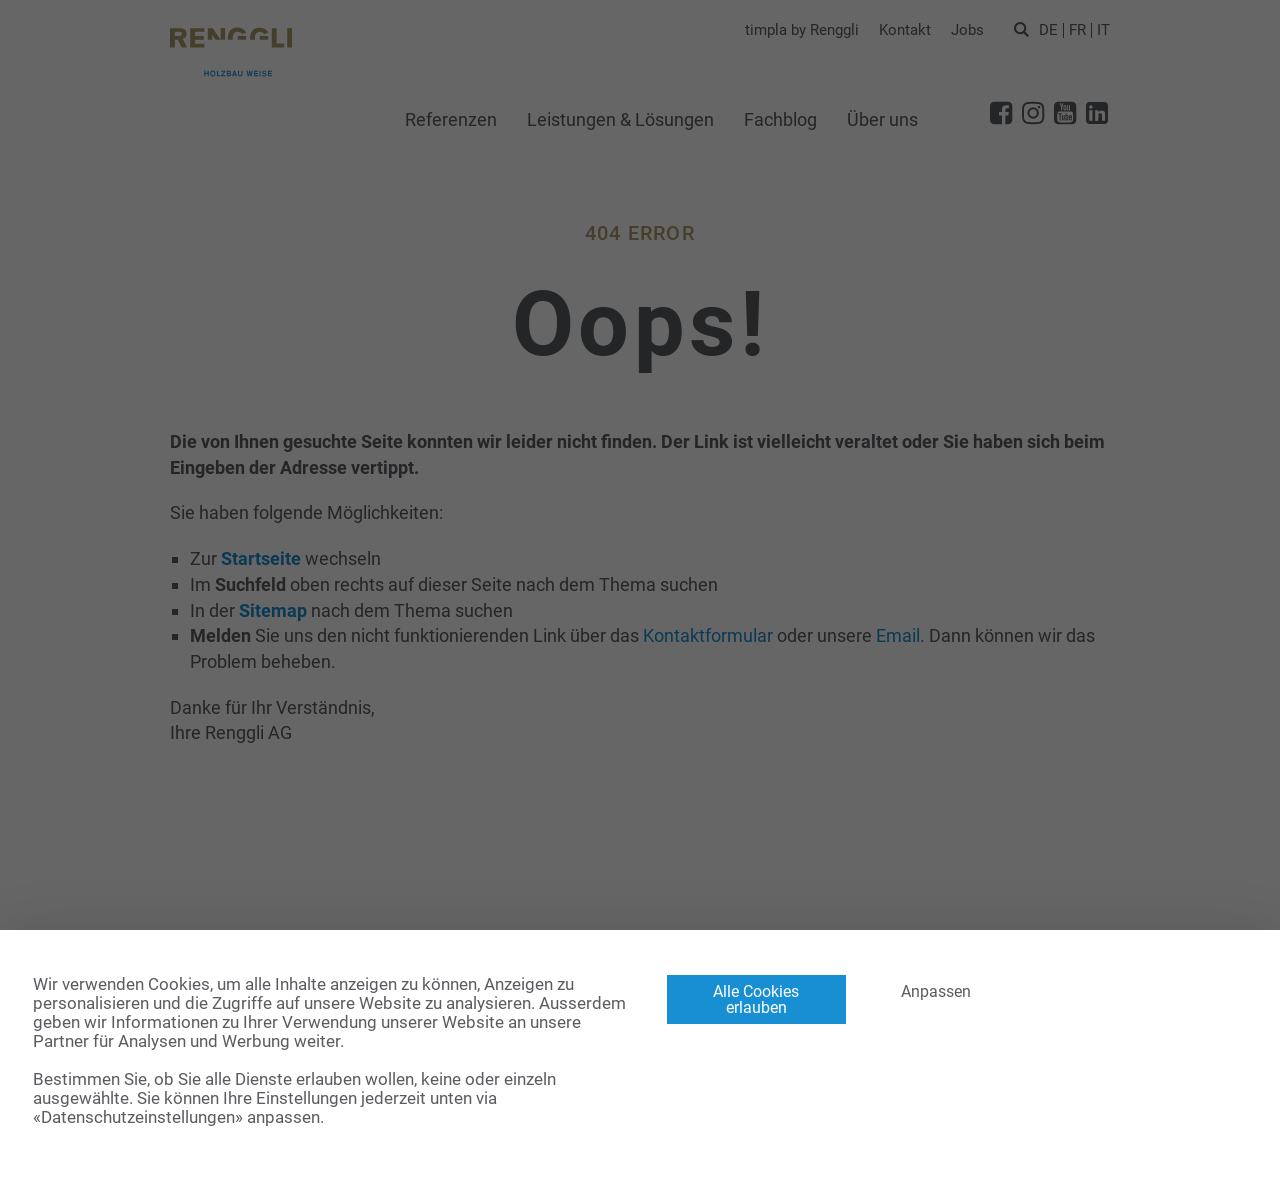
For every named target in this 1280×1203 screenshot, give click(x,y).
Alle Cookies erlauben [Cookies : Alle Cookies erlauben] (756, 999)
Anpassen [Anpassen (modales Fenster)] (936, 991)
